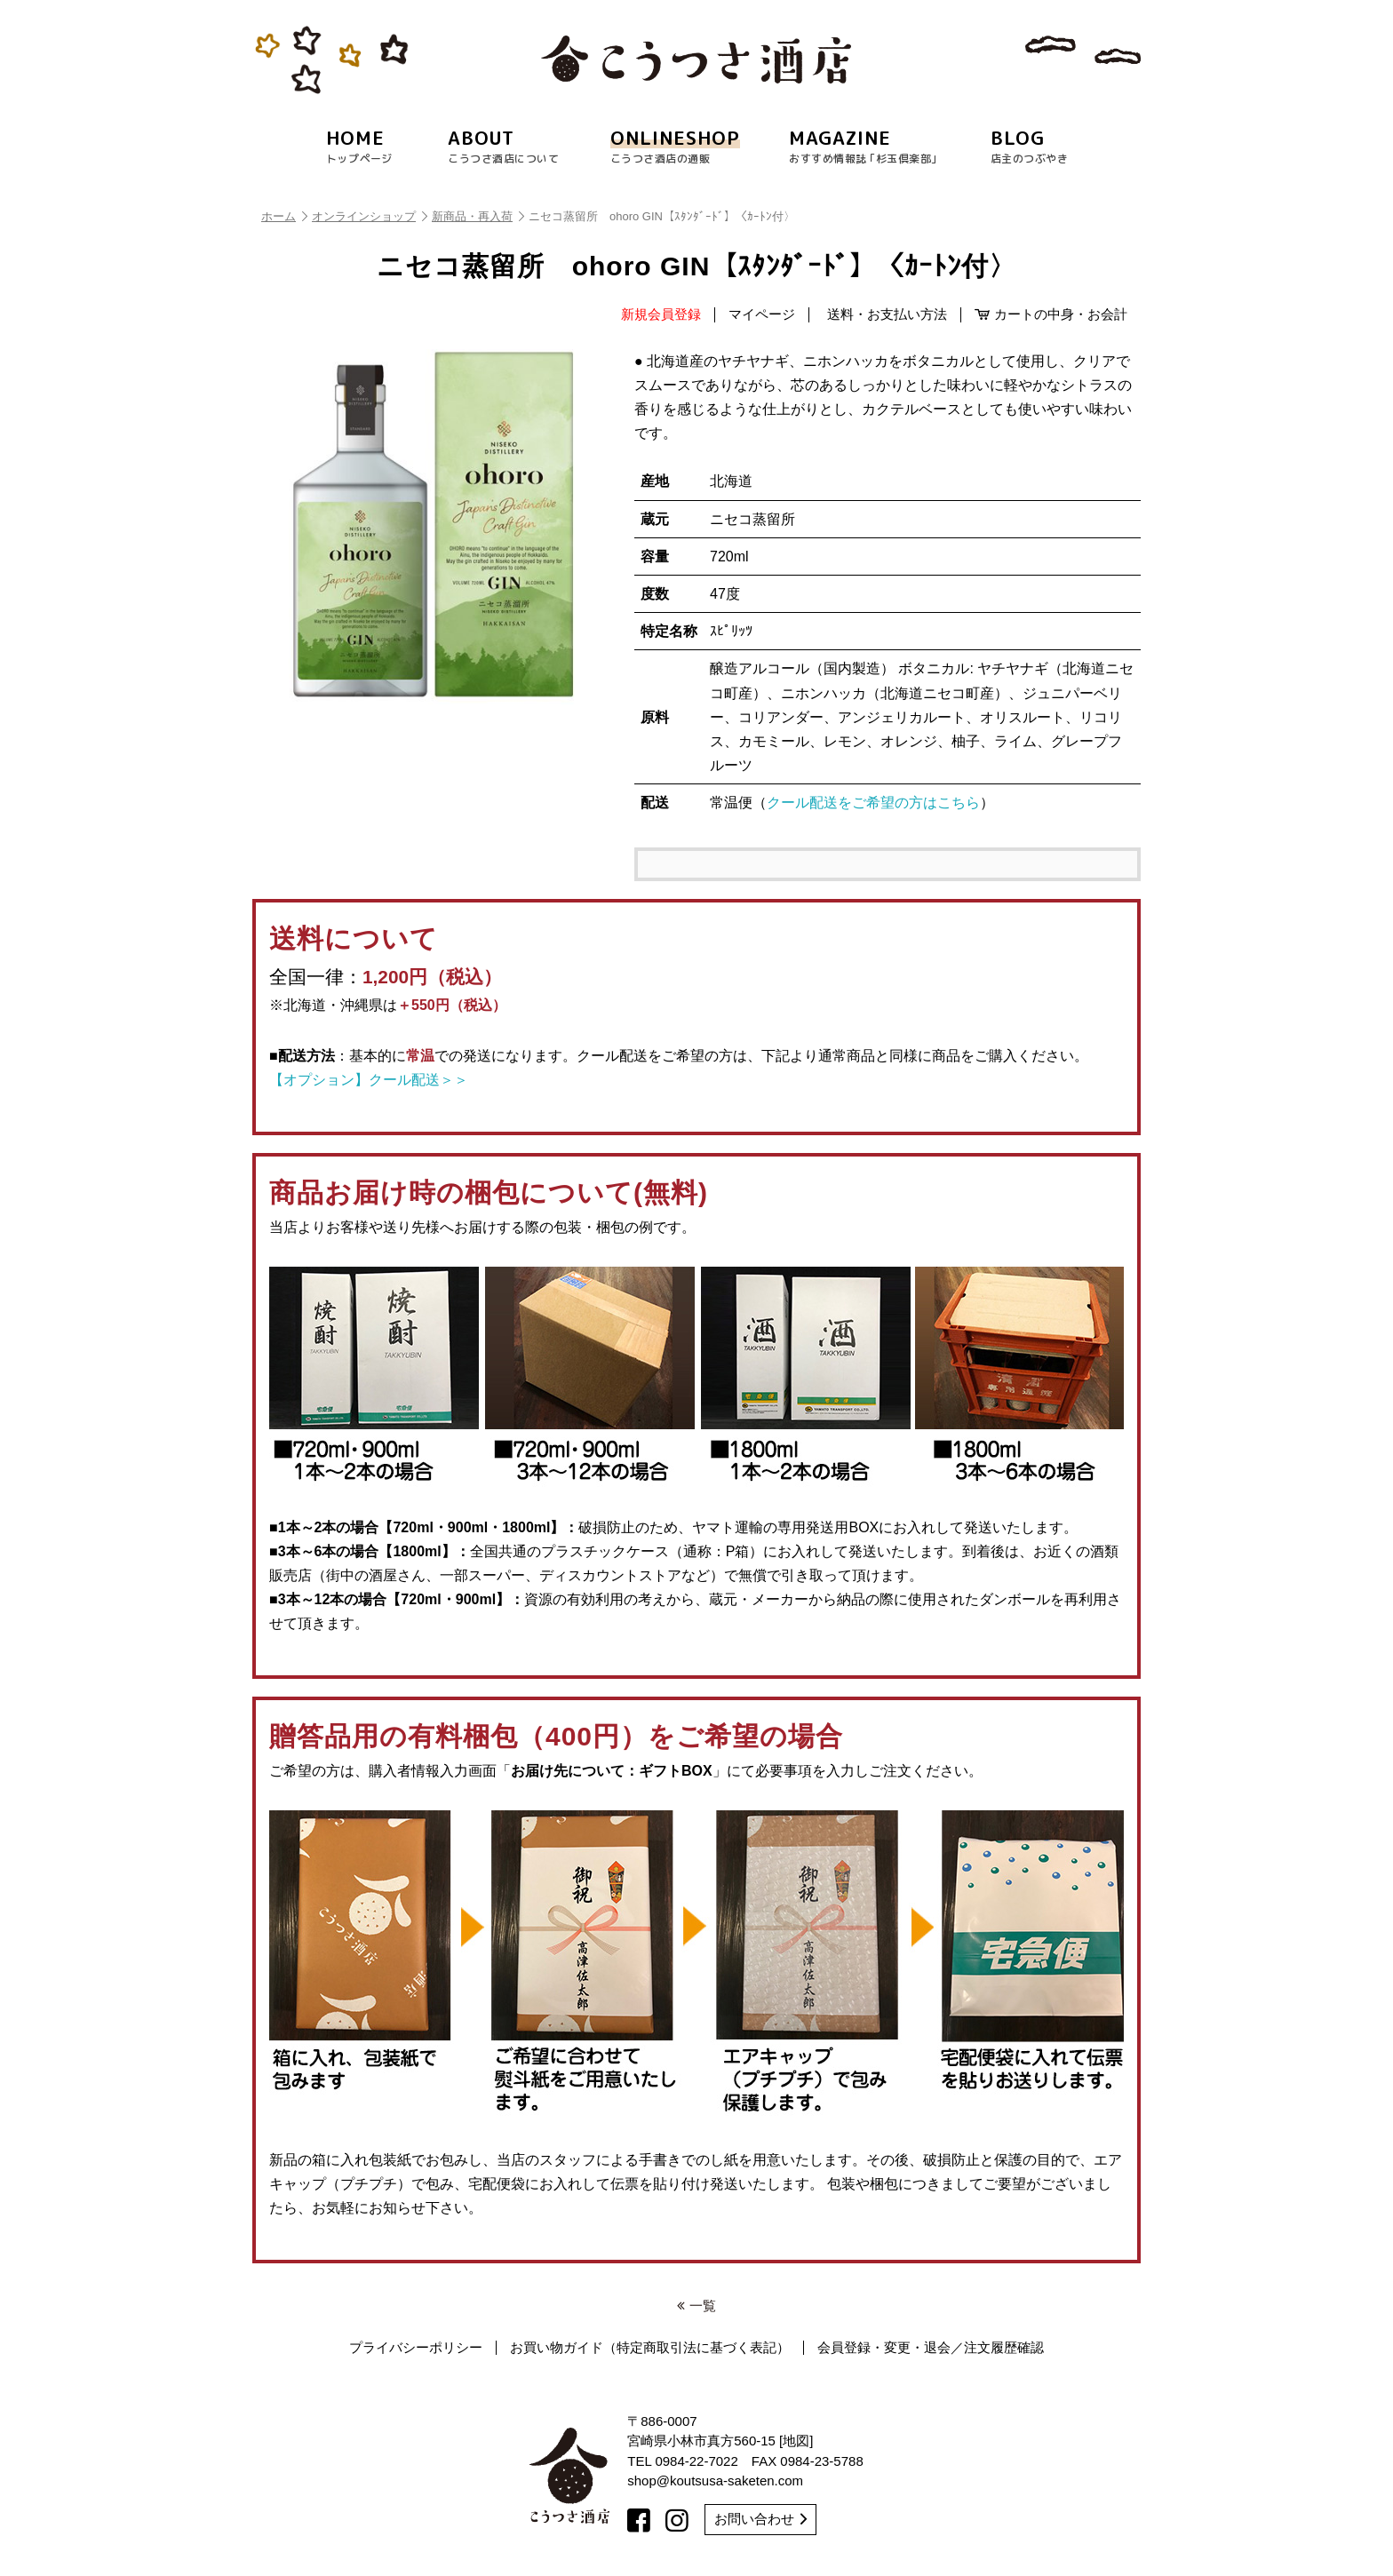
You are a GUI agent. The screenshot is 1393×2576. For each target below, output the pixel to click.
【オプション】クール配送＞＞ (368, 1079)
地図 (796, 2440)
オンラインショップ (369, 216)
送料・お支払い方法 (887, 314)
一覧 (696, 2305)
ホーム (284, 216)
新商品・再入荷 (478, 216)
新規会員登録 (661, 314)
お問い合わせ (760, 2518)
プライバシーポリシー (415, 2348)
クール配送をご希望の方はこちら (873, 802)
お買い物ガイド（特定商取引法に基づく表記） (650, 2348)
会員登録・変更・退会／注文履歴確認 (930, 2348)
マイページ (761, 314)
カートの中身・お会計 (1051, 314)
